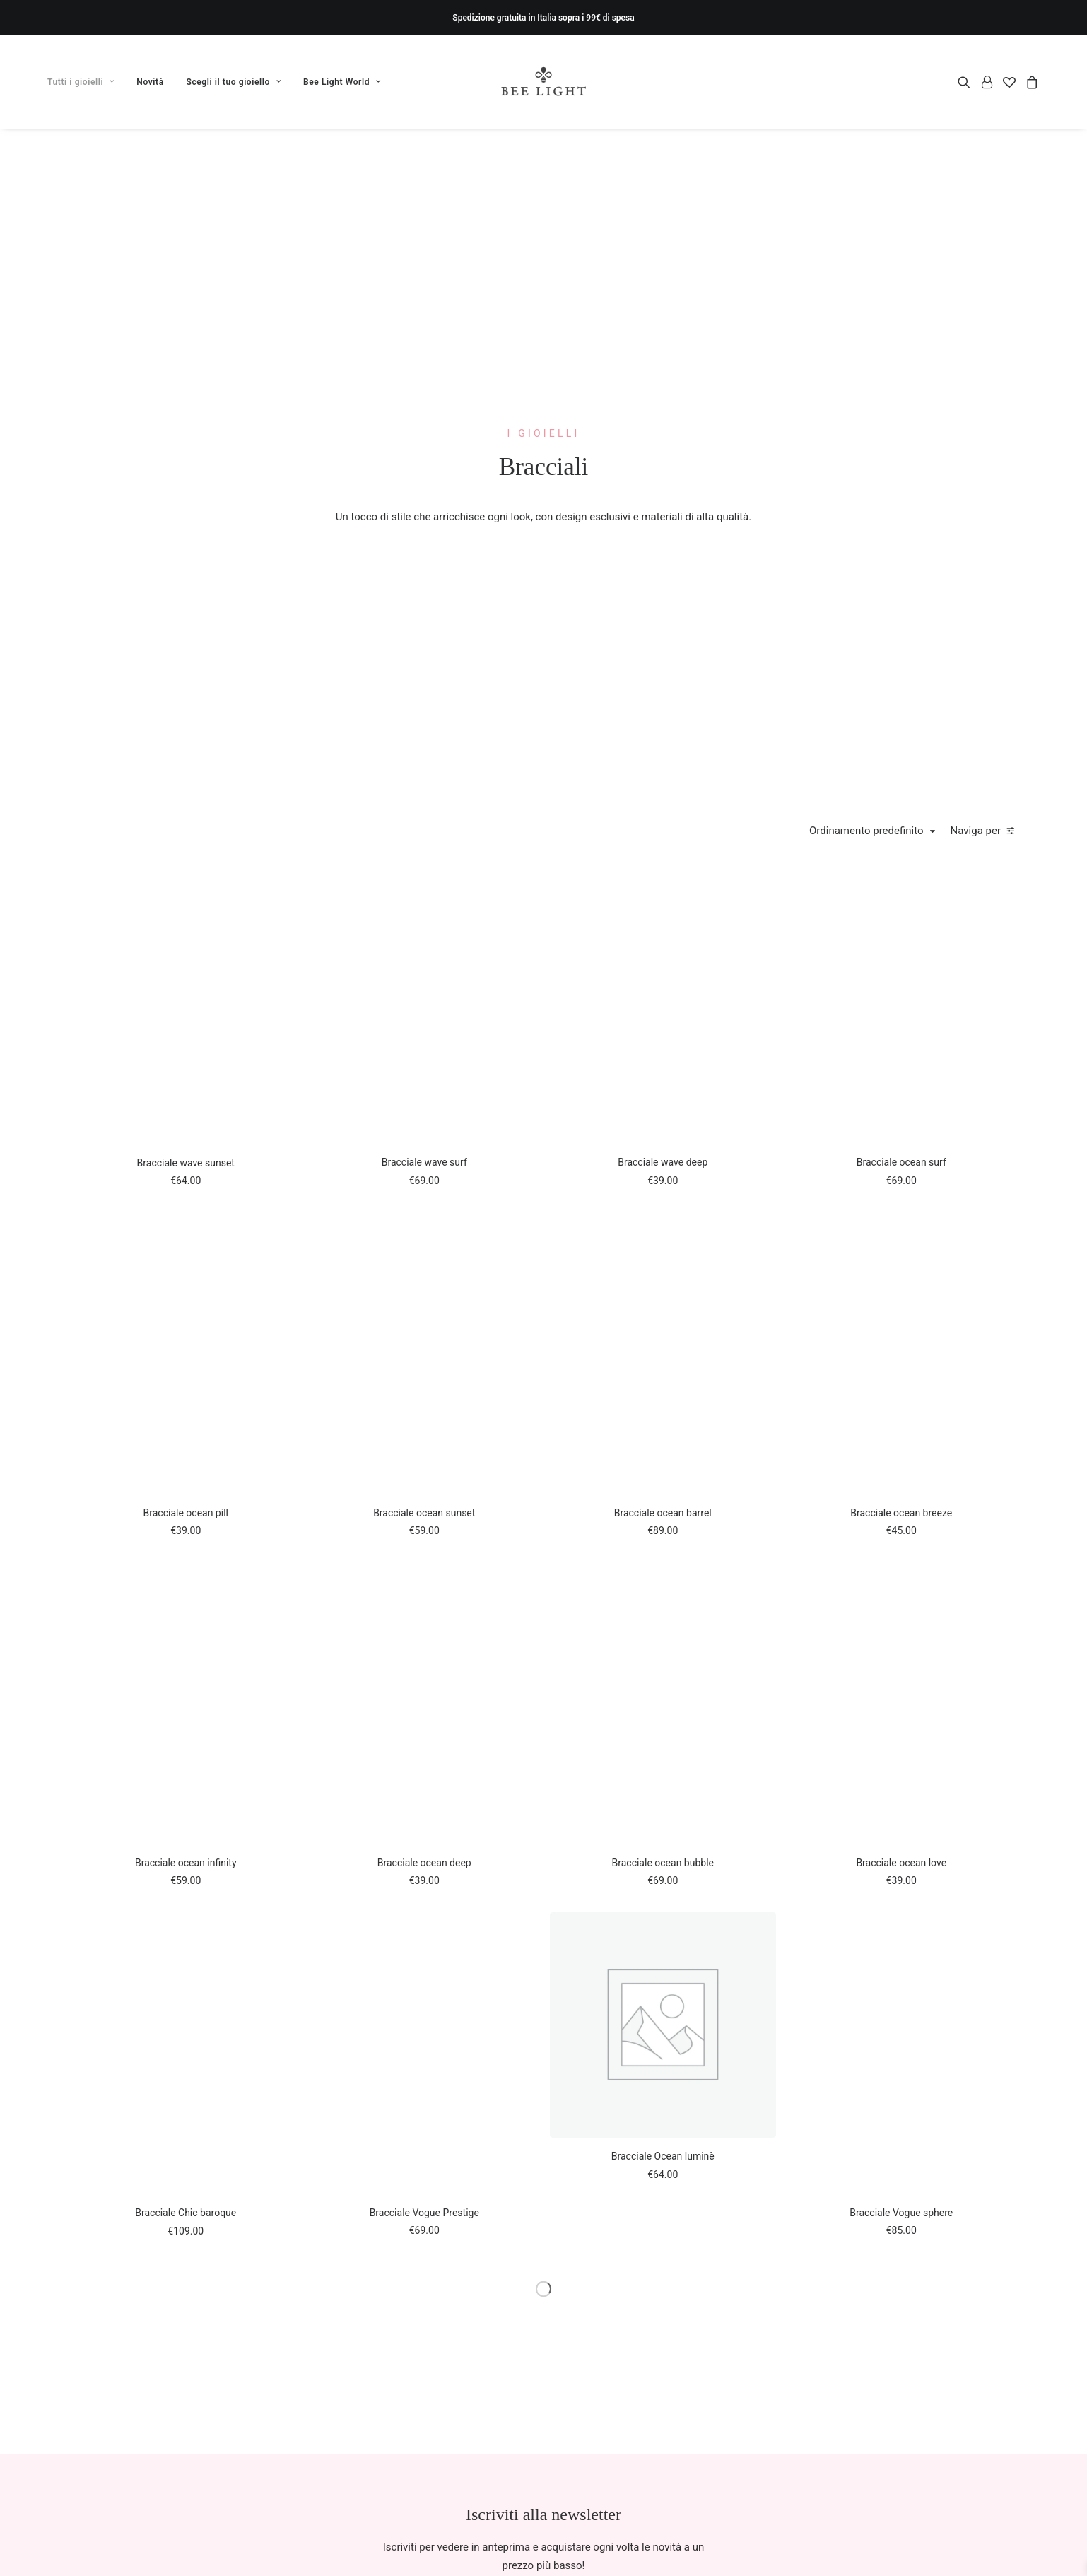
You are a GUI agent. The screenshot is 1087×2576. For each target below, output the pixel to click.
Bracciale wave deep (662, 1162)
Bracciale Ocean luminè (663, 2156)
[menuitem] (85, 82)
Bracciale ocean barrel (663, 1512)
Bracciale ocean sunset (424, 1512)
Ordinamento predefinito (866, 830)
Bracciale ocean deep (424, 1862)
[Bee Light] (543, 82)
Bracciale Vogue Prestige (424, 2212)
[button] (966, 82)
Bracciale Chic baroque (185, 2212)
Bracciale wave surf (424, 1162)
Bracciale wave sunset (186, 1163)
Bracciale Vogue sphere (901, 2212)
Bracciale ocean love (901, 1862)
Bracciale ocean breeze (901, 1512)
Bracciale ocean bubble (663, 1862)
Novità (149, 82)
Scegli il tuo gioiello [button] (234, 82)
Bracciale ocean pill (185, 1512)
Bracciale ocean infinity (186, 1862)
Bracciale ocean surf (901, 1162)
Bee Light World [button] (341, 82)
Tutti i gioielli (80, 82)
